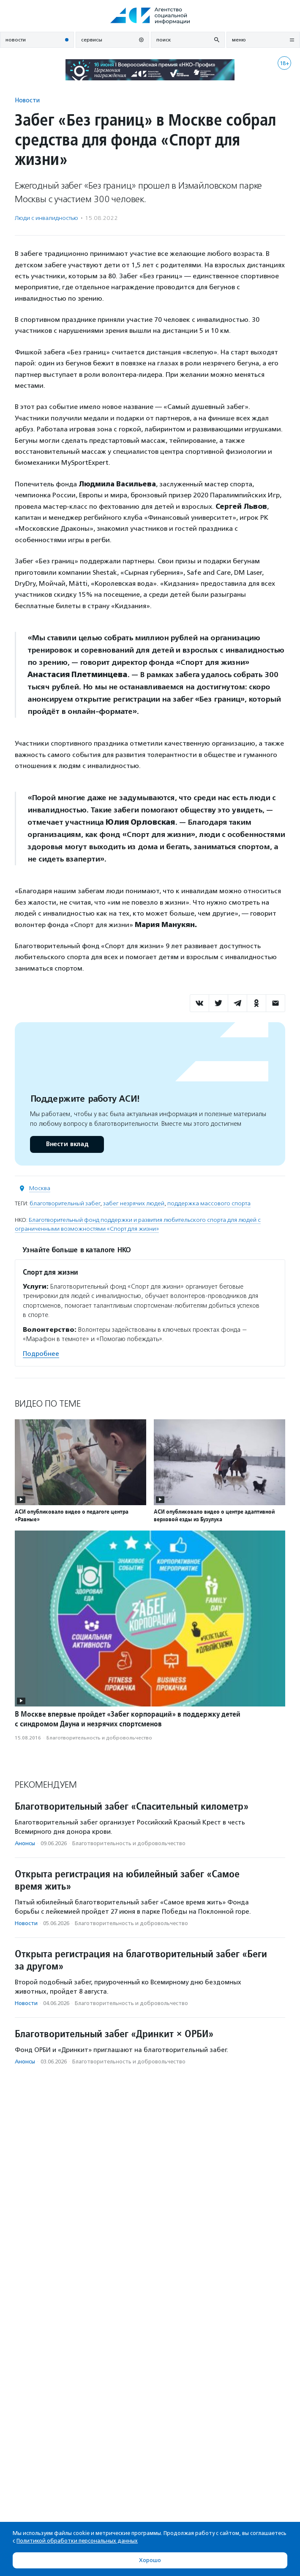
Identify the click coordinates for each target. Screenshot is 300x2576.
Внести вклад (67, 1144)
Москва (39, 1188)
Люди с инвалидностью (46, 218)
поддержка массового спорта (209, 1203)
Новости (27, 100)
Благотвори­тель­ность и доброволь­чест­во (99, 1738)
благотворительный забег (65, 1203)
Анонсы (25, 1843)
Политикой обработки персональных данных (77, 2541)
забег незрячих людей (133, 1203)
